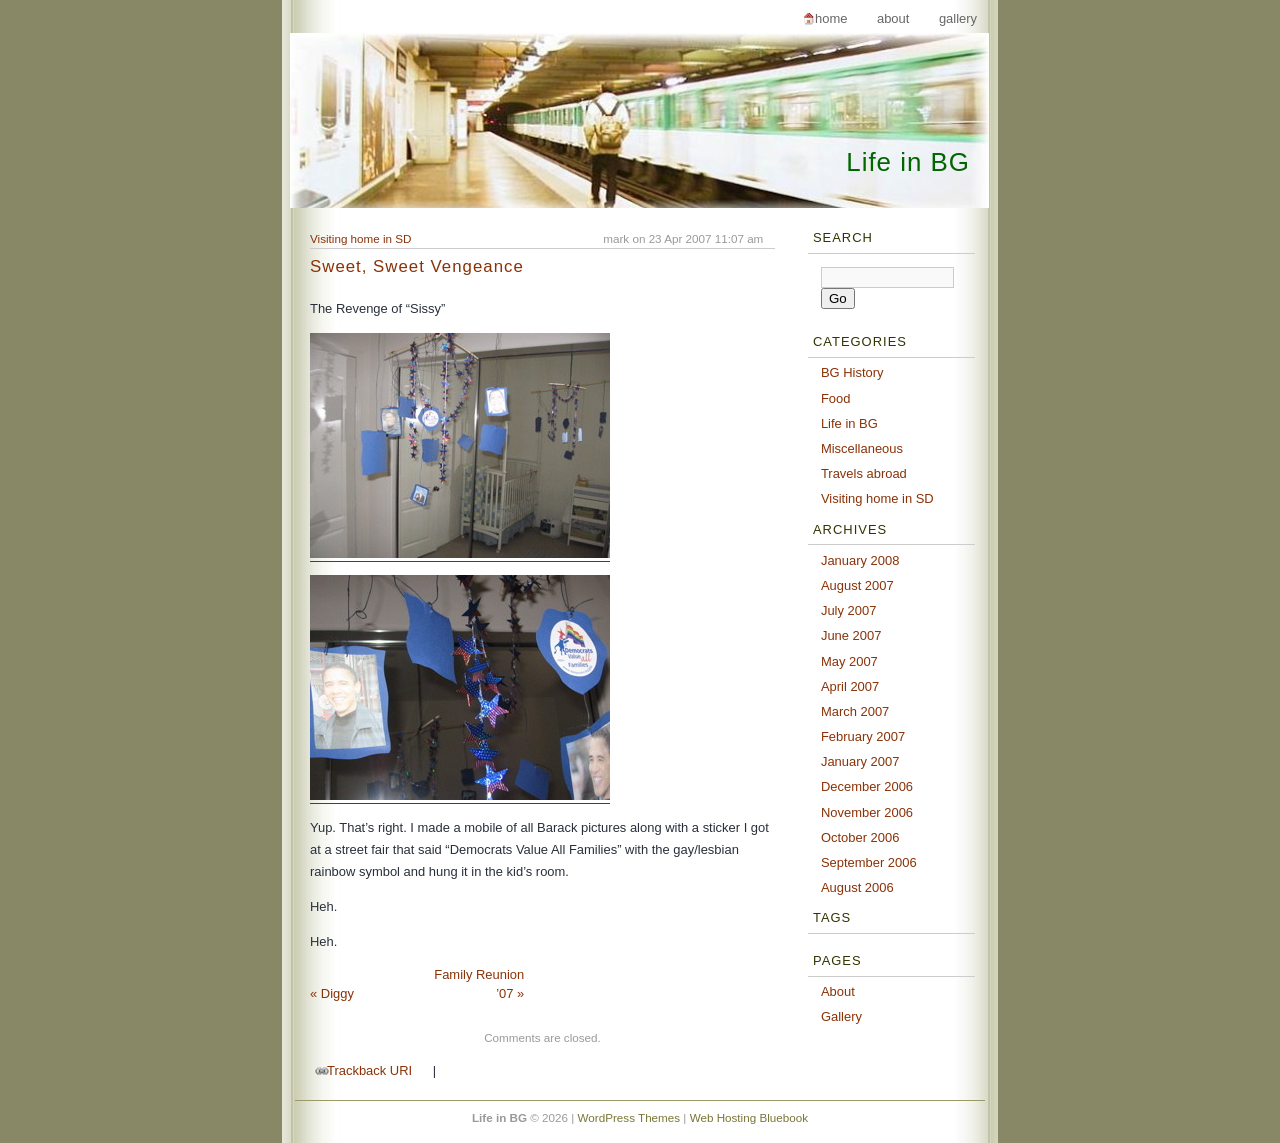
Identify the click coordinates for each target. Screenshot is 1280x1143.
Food (836, 398)
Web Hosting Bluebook (749, 1117)
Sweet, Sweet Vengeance (417, 266)
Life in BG (908, 162)
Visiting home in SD (361, 238)
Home (831, 18)
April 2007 (850, 686)
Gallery (958, 18)
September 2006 (869, 862)
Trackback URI (369, 1070)
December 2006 (867, 786)
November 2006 (867, 812)
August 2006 (857, 887)
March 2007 (855, 711)
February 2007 (863, 736)
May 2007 (849, 661)
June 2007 (851, 635)
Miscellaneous (862, 448)
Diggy (332, 993)
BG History (852, 372)
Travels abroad (864, 473)
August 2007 (857, 585)
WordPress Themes (629, 1117)
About (893, 18)
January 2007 (860, 761)
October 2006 (860, 837)
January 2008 (860, 560)
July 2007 (848, 610)
